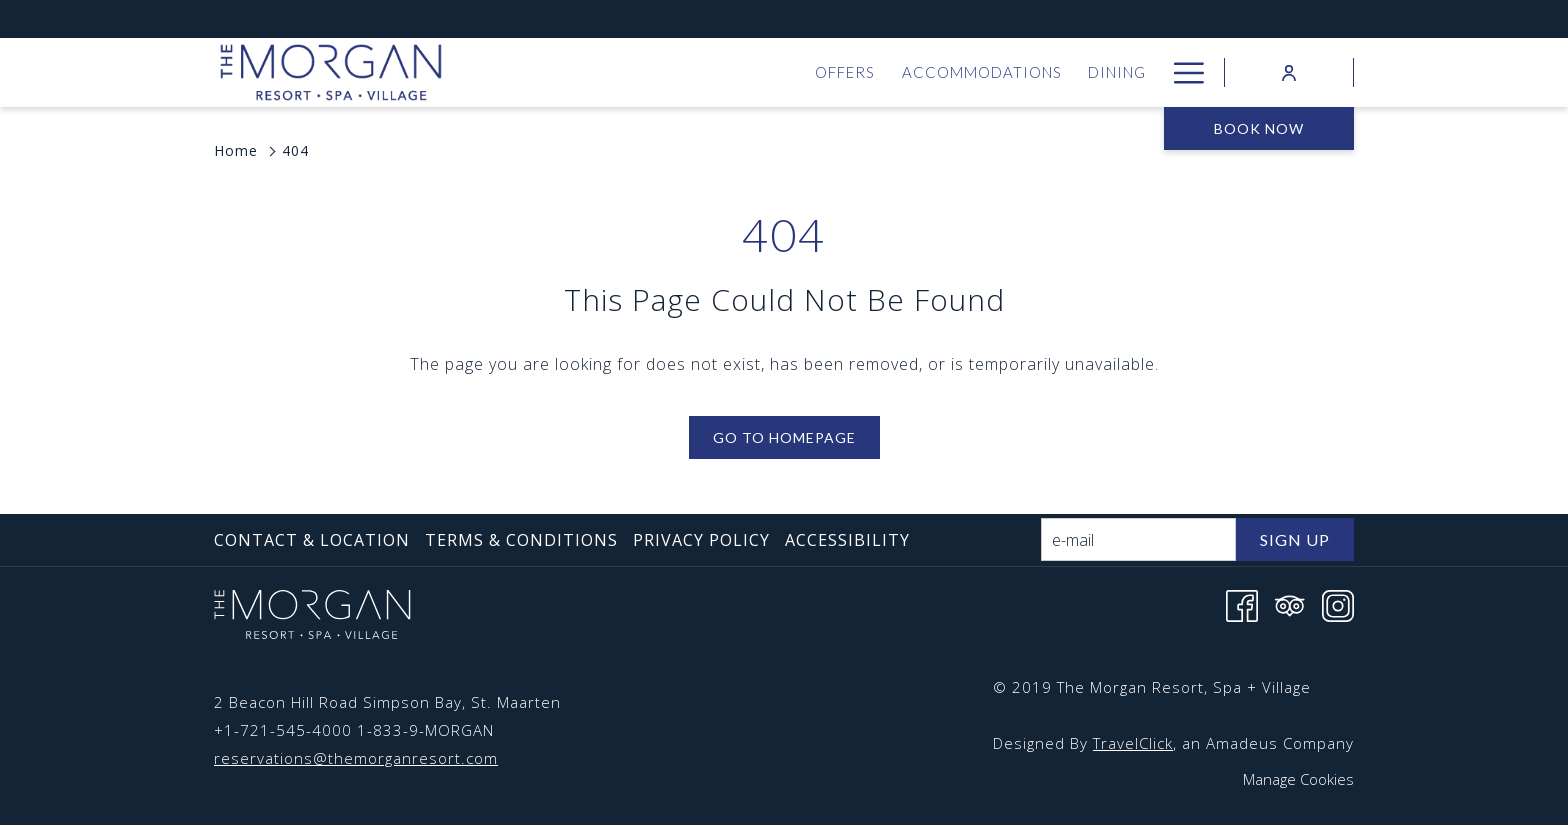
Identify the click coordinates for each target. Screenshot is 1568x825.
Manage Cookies (1298, 779)
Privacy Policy (701, 540)
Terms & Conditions (521, 540)
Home (236, 150)
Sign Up (1295, 539)
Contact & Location (312, 540)
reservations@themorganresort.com (356, 758)
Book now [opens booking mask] (1259, 128)
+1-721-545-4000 (283, 730)
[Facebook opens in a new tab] (1242, 604)
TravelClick (1133, 743)
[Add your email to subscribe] (1138, 539)
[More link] (1181, 72)
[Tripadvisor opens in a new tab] (1290, 604)
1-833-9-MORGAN (425, 730)
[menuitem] (560, 72)
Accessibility (847, 540)
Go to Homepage (784, 437)
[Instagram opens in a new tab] (1338, 604)
